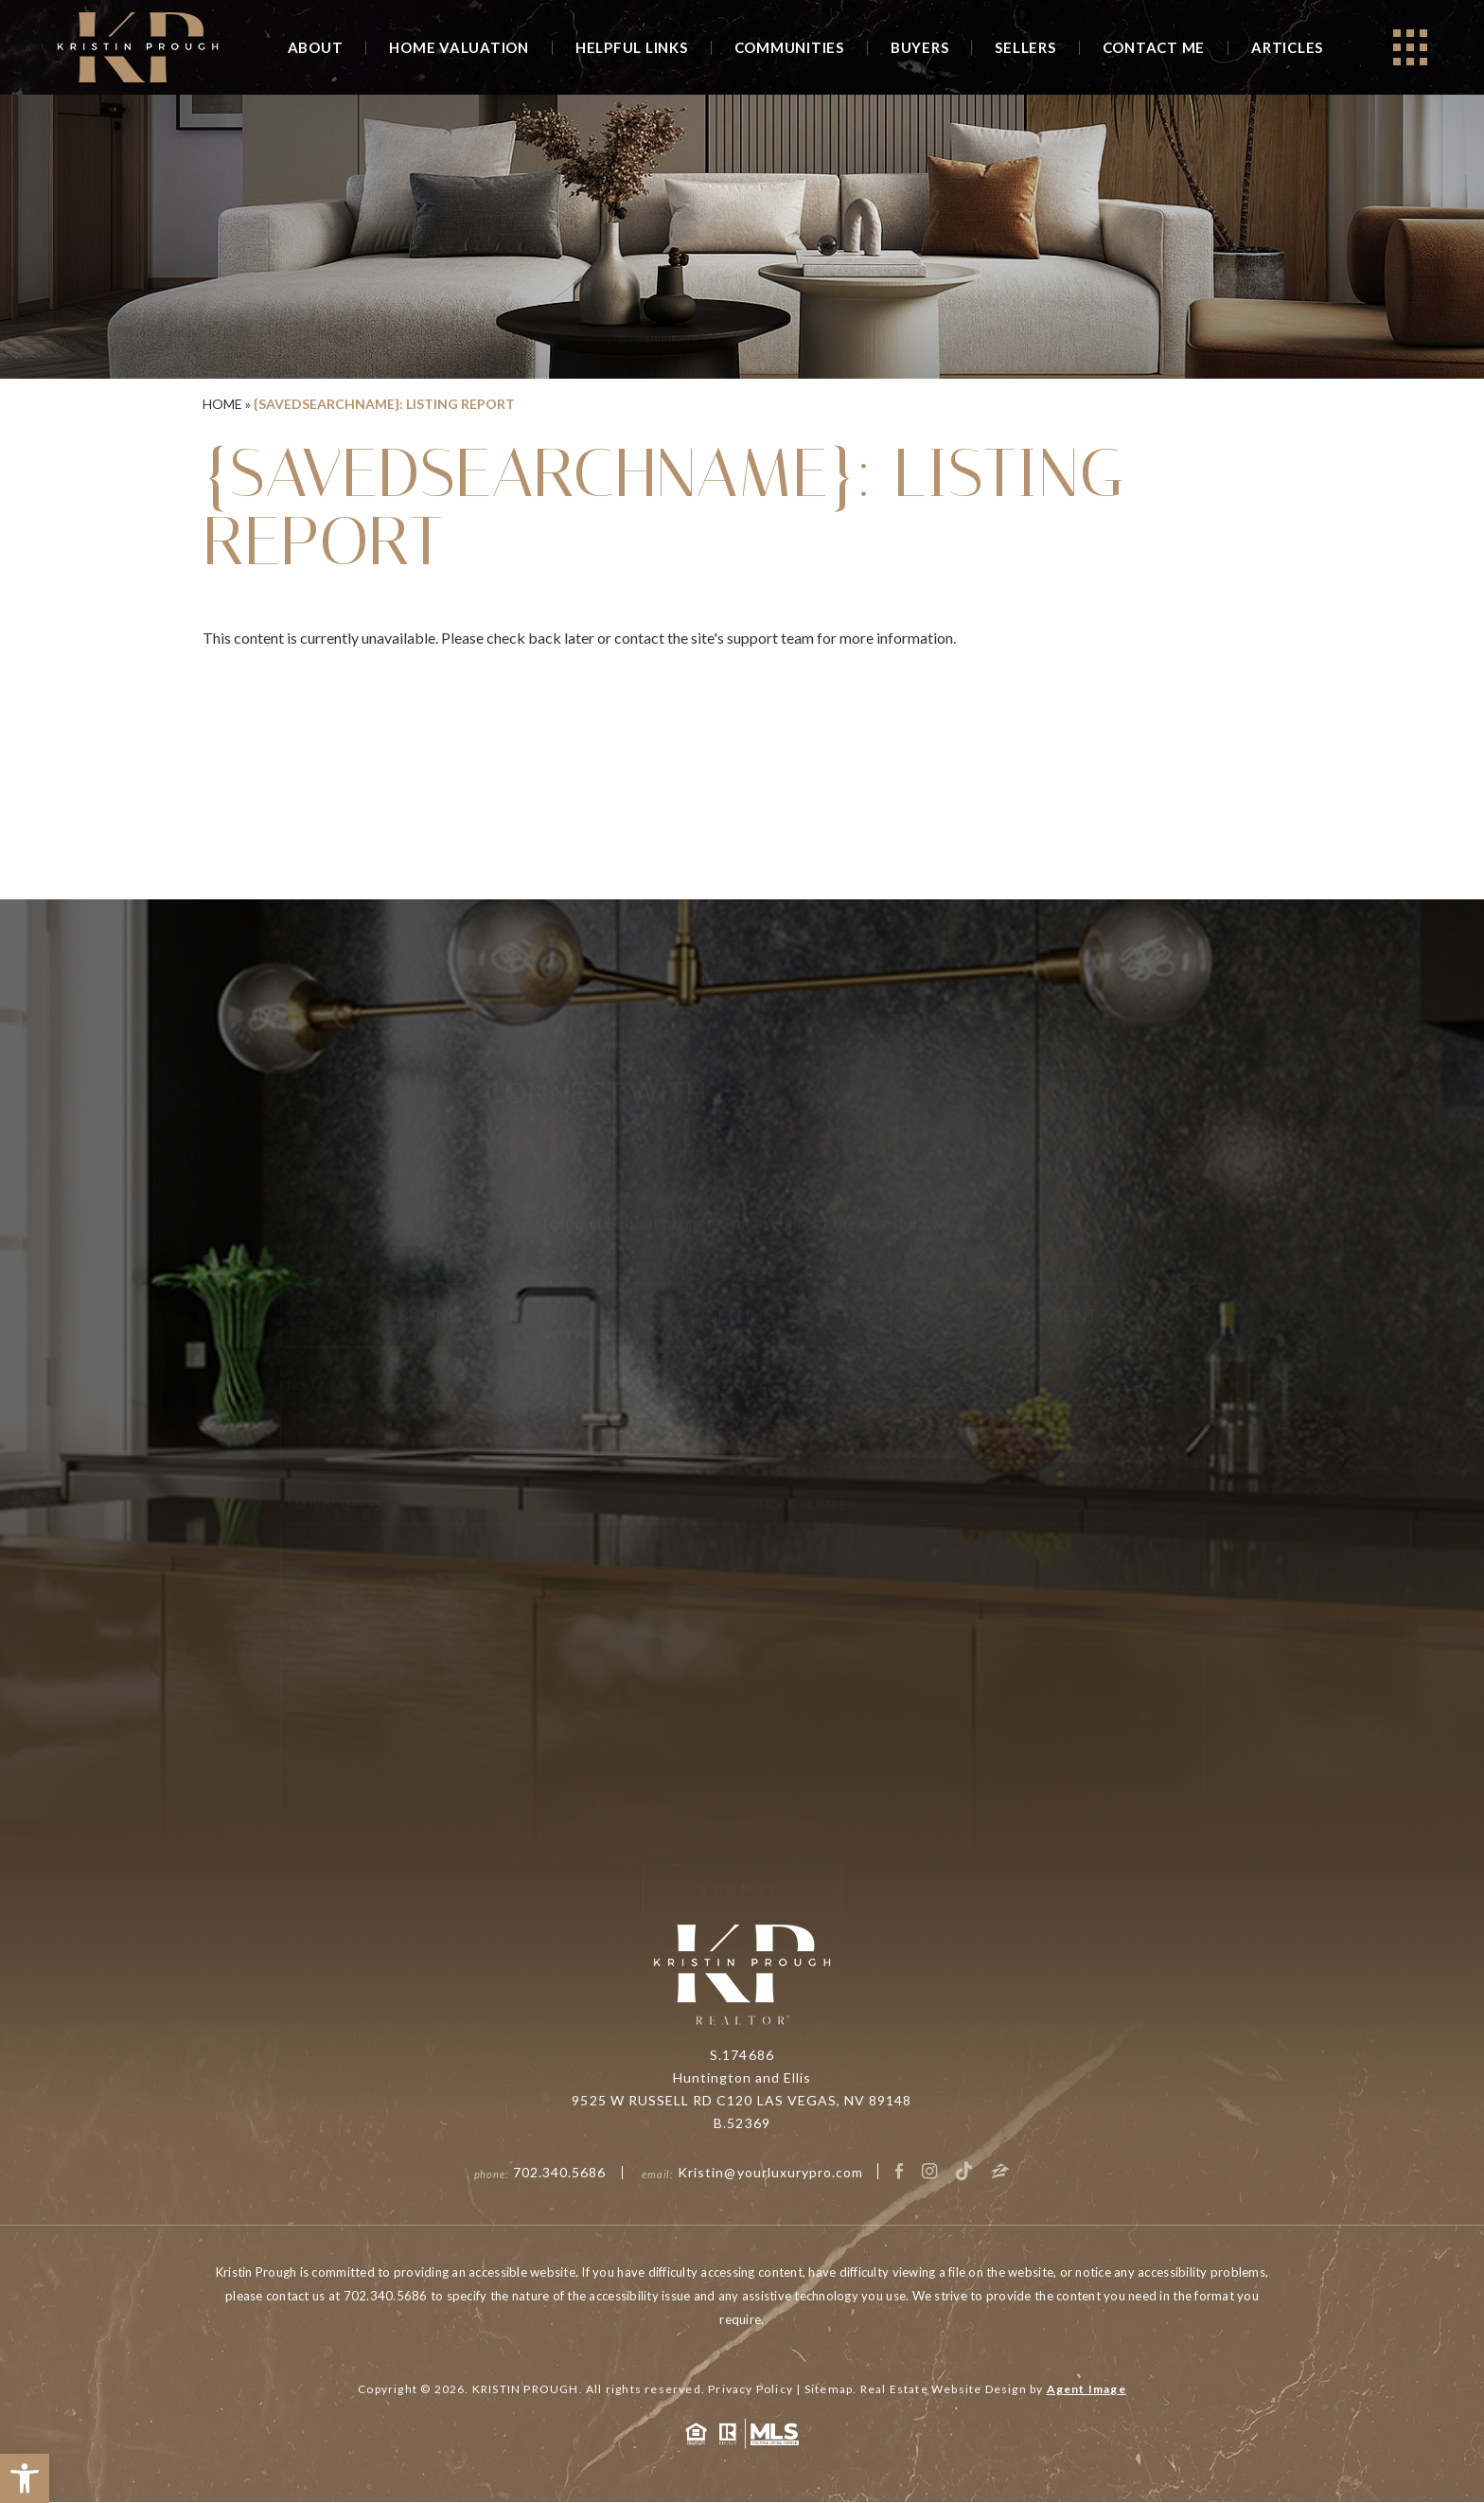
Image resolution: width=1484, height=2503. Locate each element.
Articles (1287, 47)
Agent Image (1086, 2390)
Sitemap (828, 2390)
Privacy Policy (750, 2390)
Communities (789, 47)
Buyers (920, 47)
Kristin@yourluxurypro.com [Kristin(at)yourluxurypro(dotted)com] (770, 2173)
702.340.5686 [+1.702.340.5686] (560, 2173)
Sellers (1025, 47)
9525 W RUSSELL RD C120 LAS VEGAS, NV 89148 (741, 2101)
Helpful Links (631, 47)
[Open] (1410, 47)
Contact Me (1154, 47)
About (316, 47)
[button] (24, 2478)
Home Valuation (459, 47)
